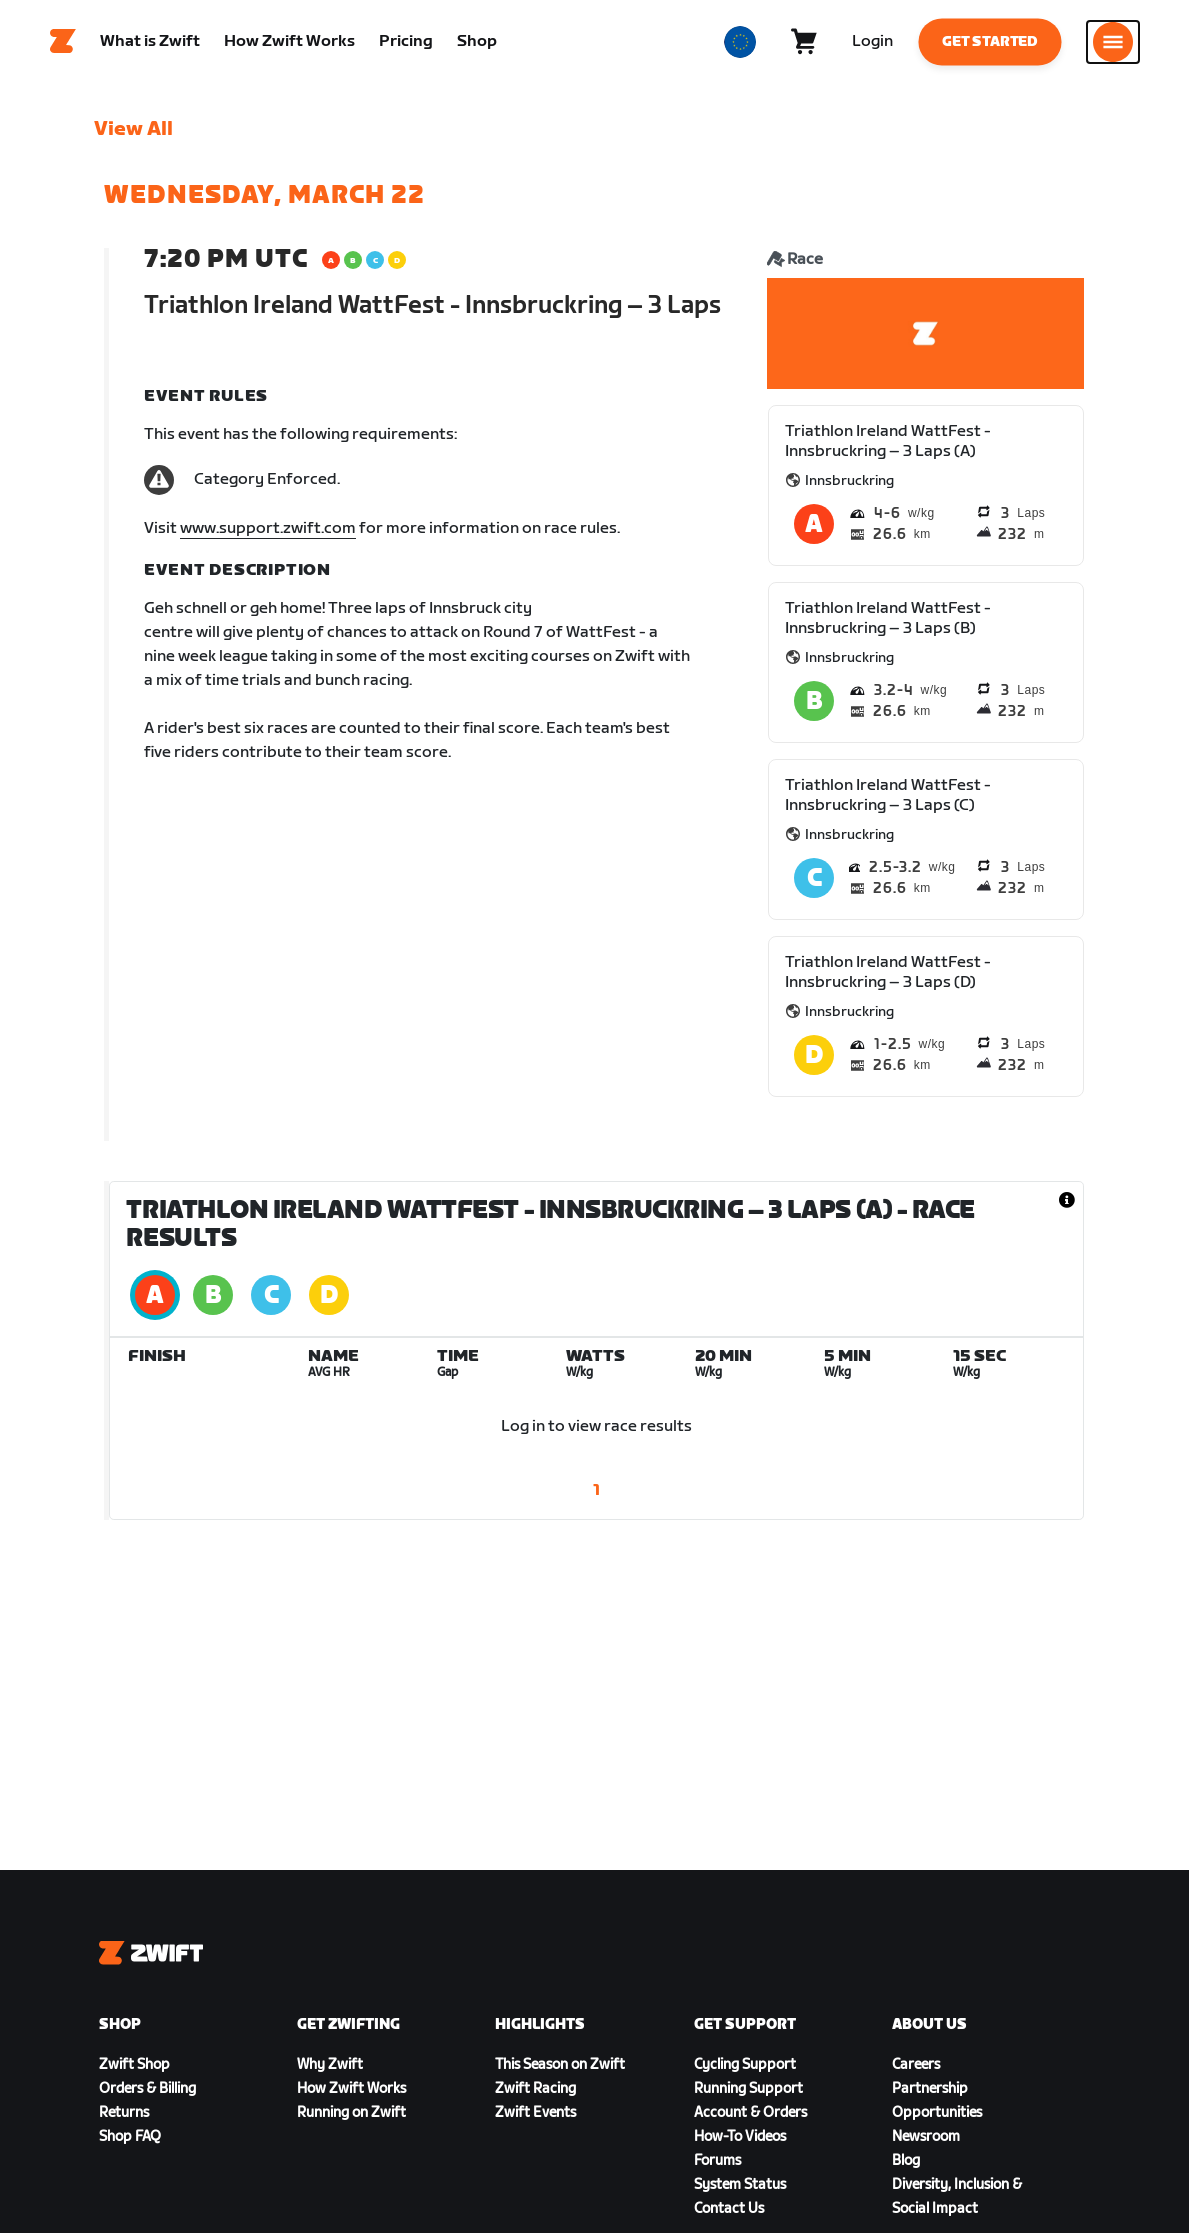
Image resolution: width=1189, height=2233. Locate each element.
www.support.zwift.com (268, 534)
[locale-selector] (740, 45)
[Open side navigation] (1113, 45)
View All (133, 135)
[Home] (63, 45)
